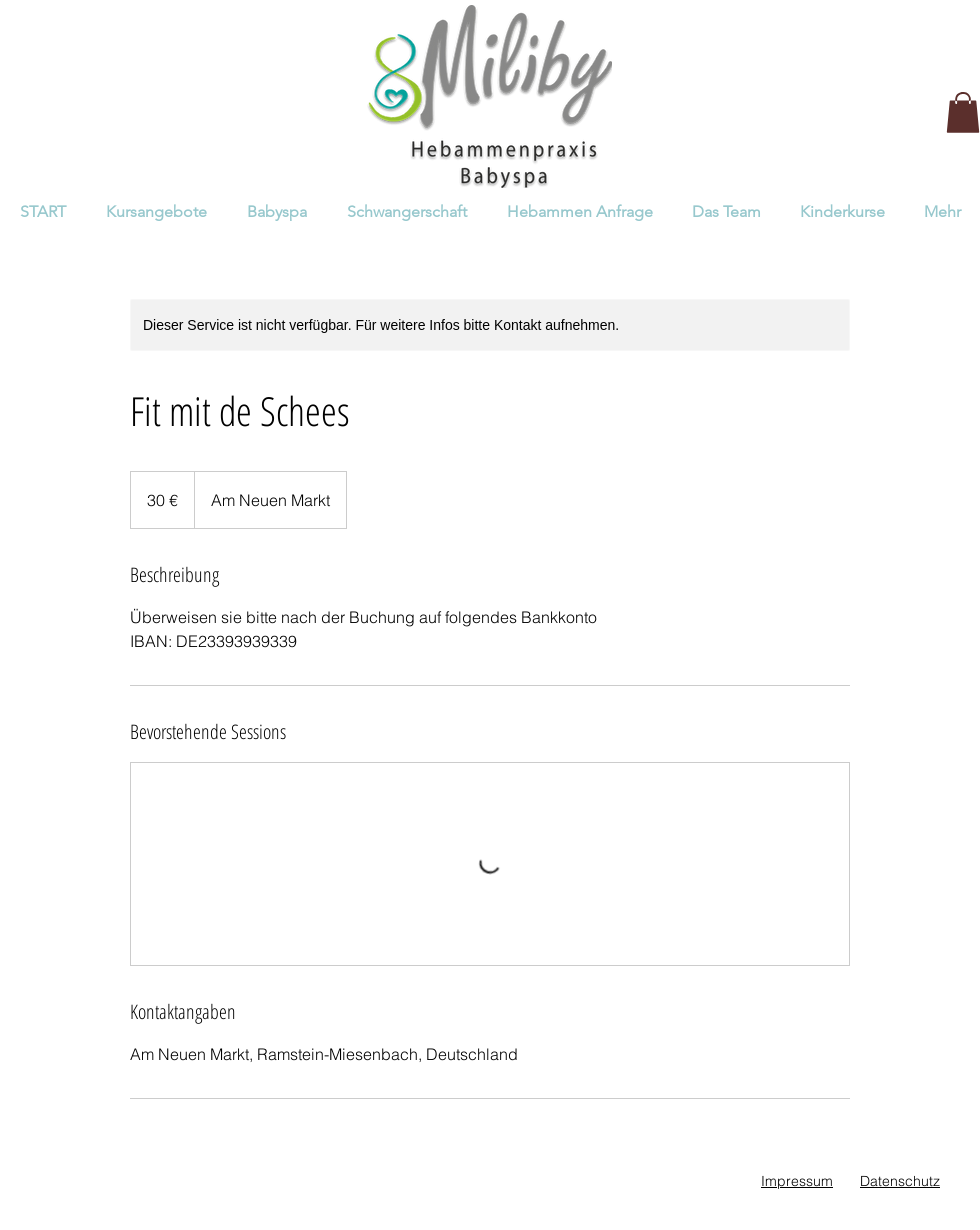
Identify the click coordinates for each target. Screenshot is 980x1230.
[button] (963, 112)
